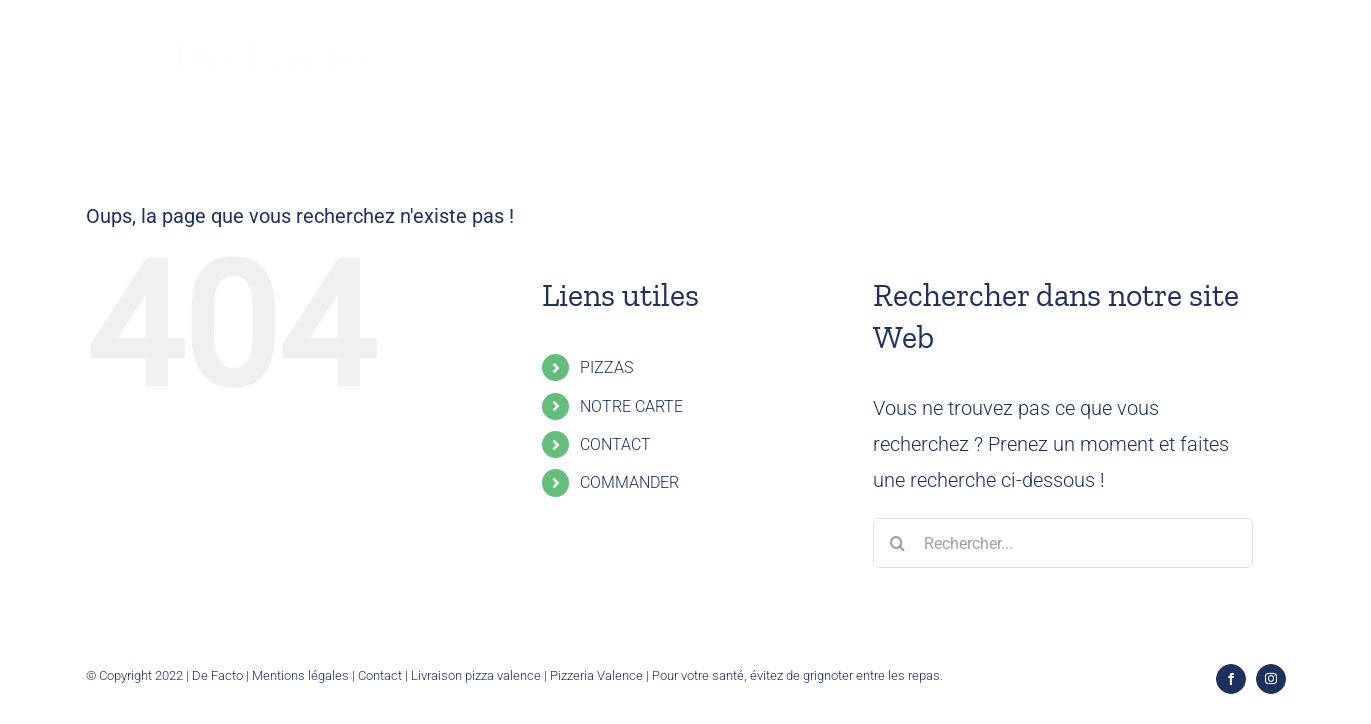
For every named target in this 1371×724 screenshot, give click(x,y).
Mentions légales (300, 675)
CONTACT (615, 444)
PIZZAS (606, 367)
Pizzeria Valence (596, 675)
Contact (380, 675)
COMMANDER (629, 482)
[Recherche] (898, 543)
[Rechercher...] (1063, 543)
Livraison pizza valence (476, 675)
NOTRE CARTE (631, 406)
